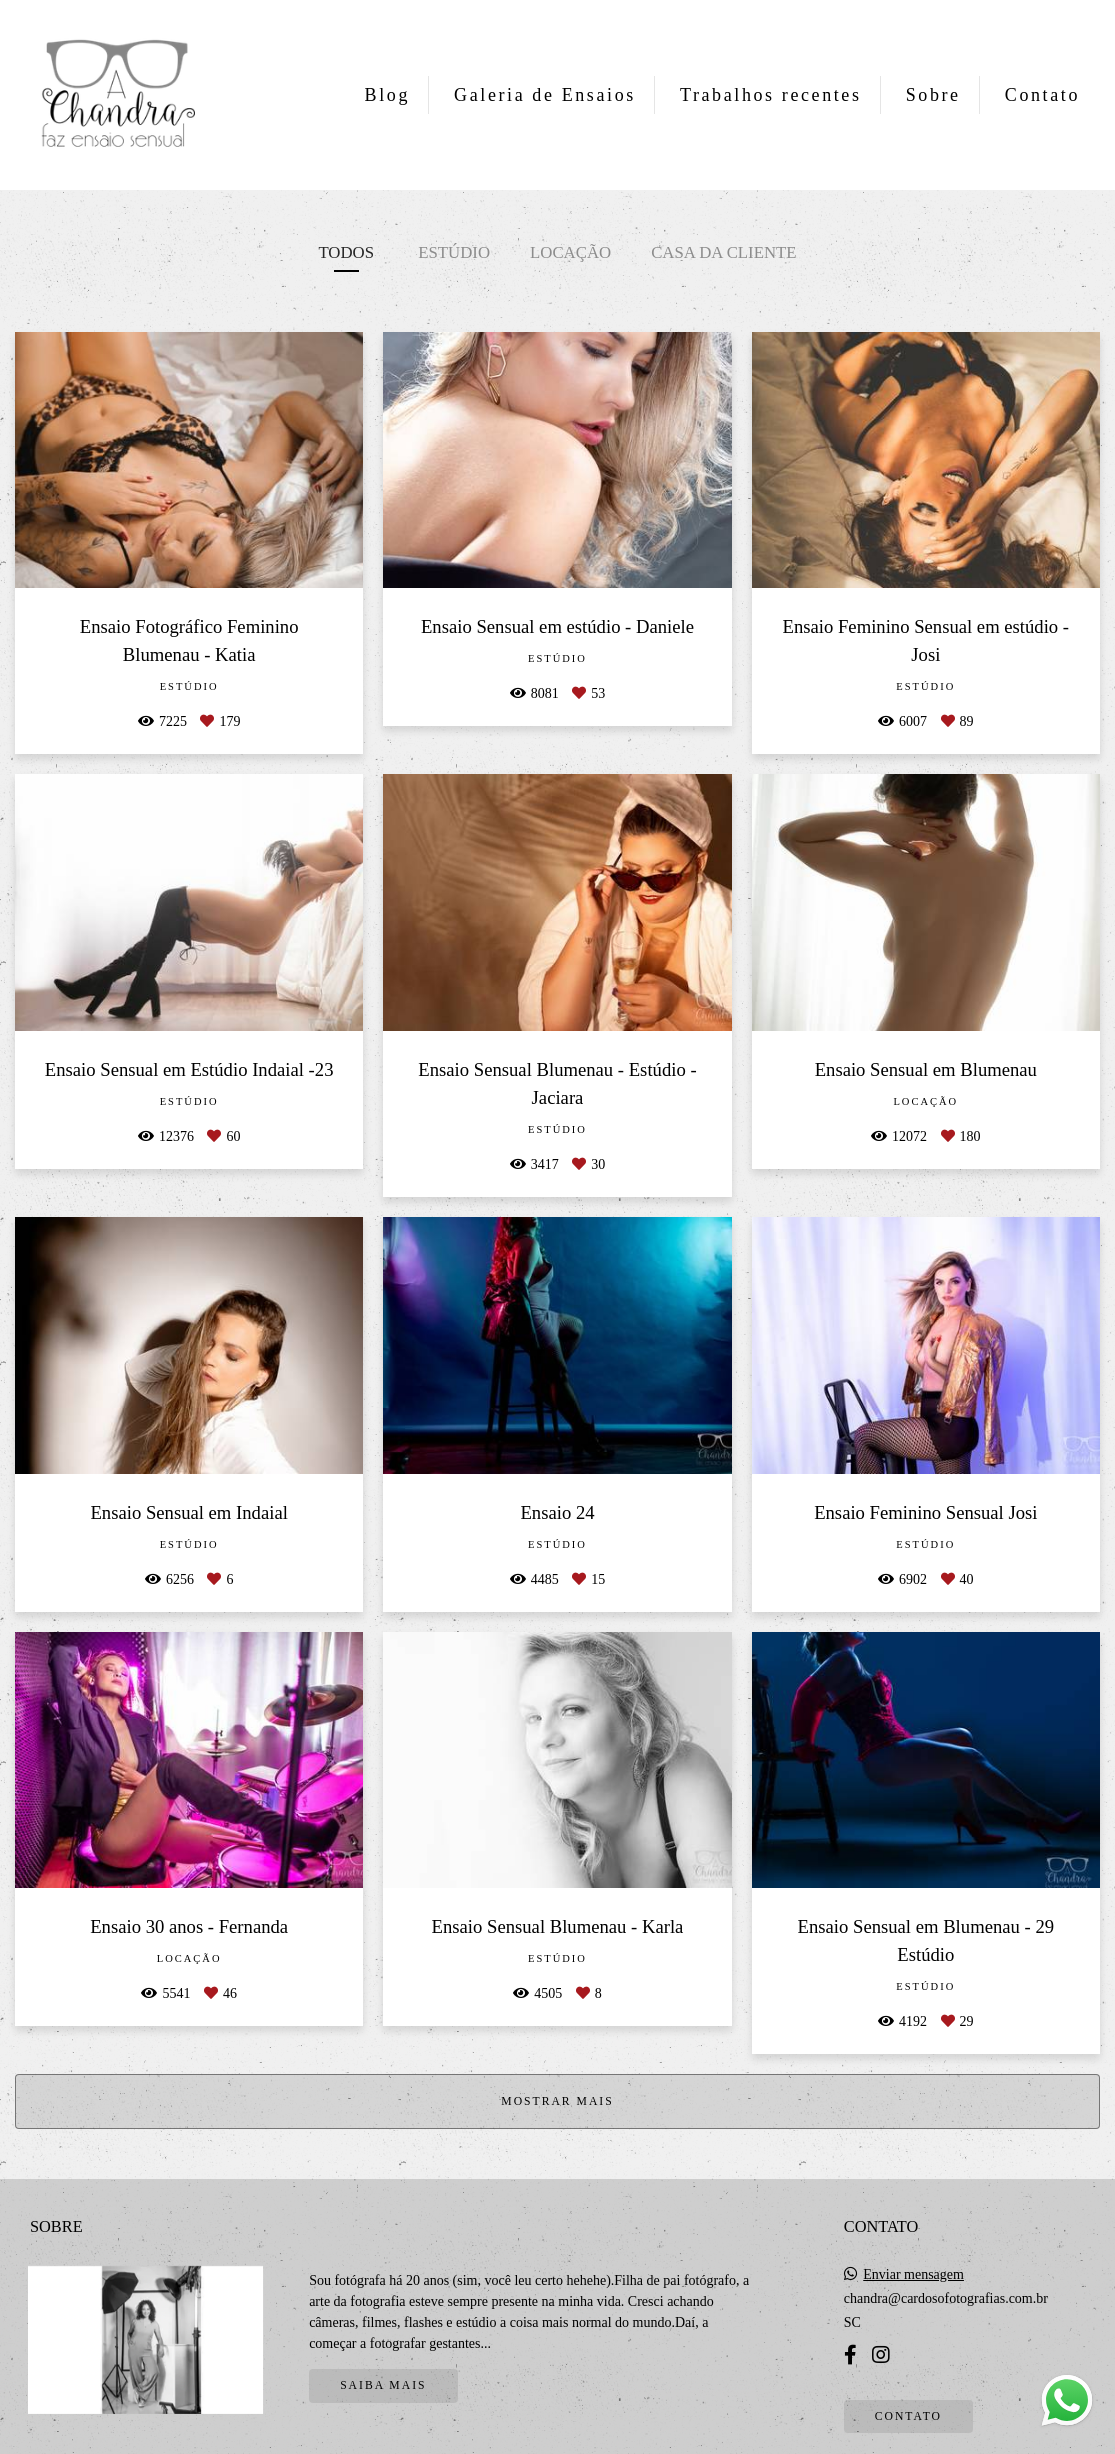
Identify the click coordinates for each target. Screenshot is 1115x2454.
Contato (1042, 95)
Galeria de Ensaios (545, 95)
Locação (570, 252)
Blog (387, 95)
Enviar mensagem (913, 2275)
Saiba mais (383, 2385)
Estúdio (454, 252)
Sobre (933, 95)
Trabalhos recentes (771, 95)
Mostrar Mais (557, 2101)
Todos (346, 252)
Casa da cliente (723, 252)
